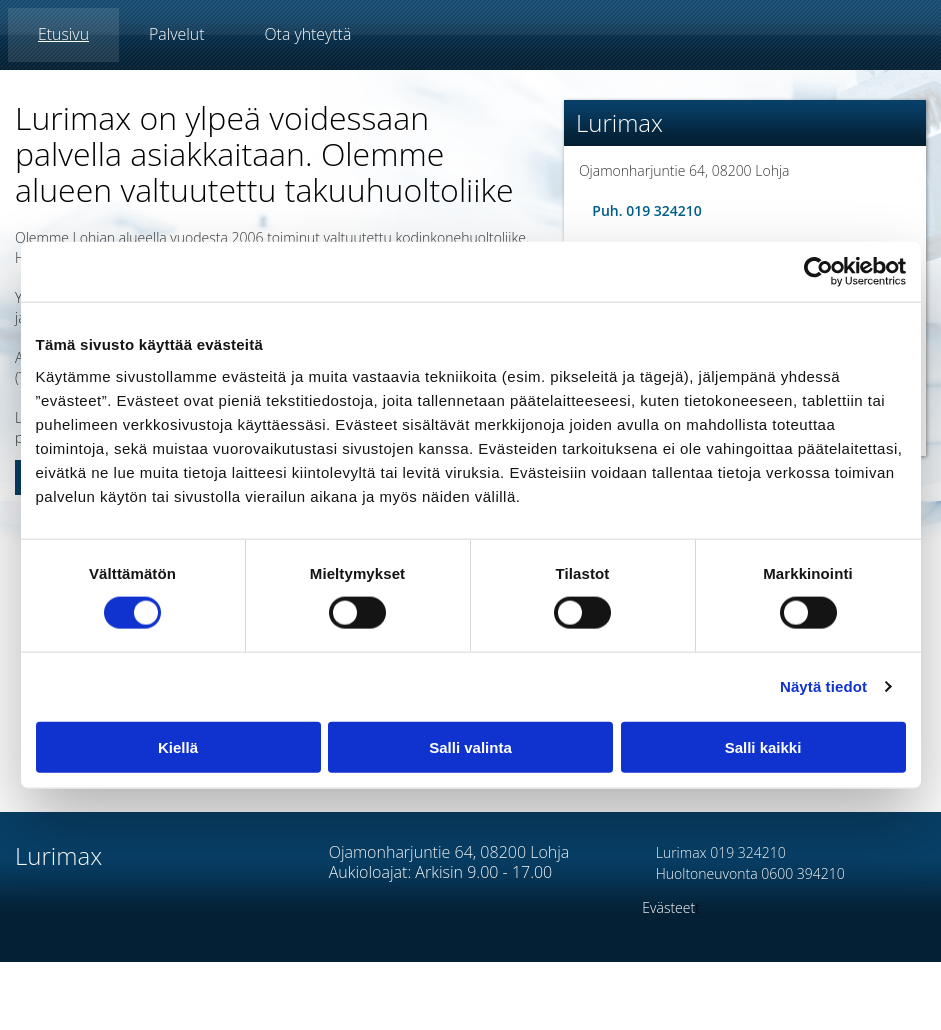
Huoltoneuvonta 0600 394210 (743, 873)
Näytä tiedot (823, 686)
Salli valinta (470, 746)
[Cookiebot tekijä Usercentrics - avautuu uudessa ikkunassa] (818, 272)
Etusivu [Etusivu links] (63, 34)
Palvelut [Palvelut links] (176, 34)
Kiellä (178, 746)
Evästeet (668, 907)
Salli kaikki (763, 746)
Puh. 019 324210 (640, 210)
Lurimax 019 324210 (713, 852)
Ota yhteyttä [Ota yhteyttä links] (307, 34)
